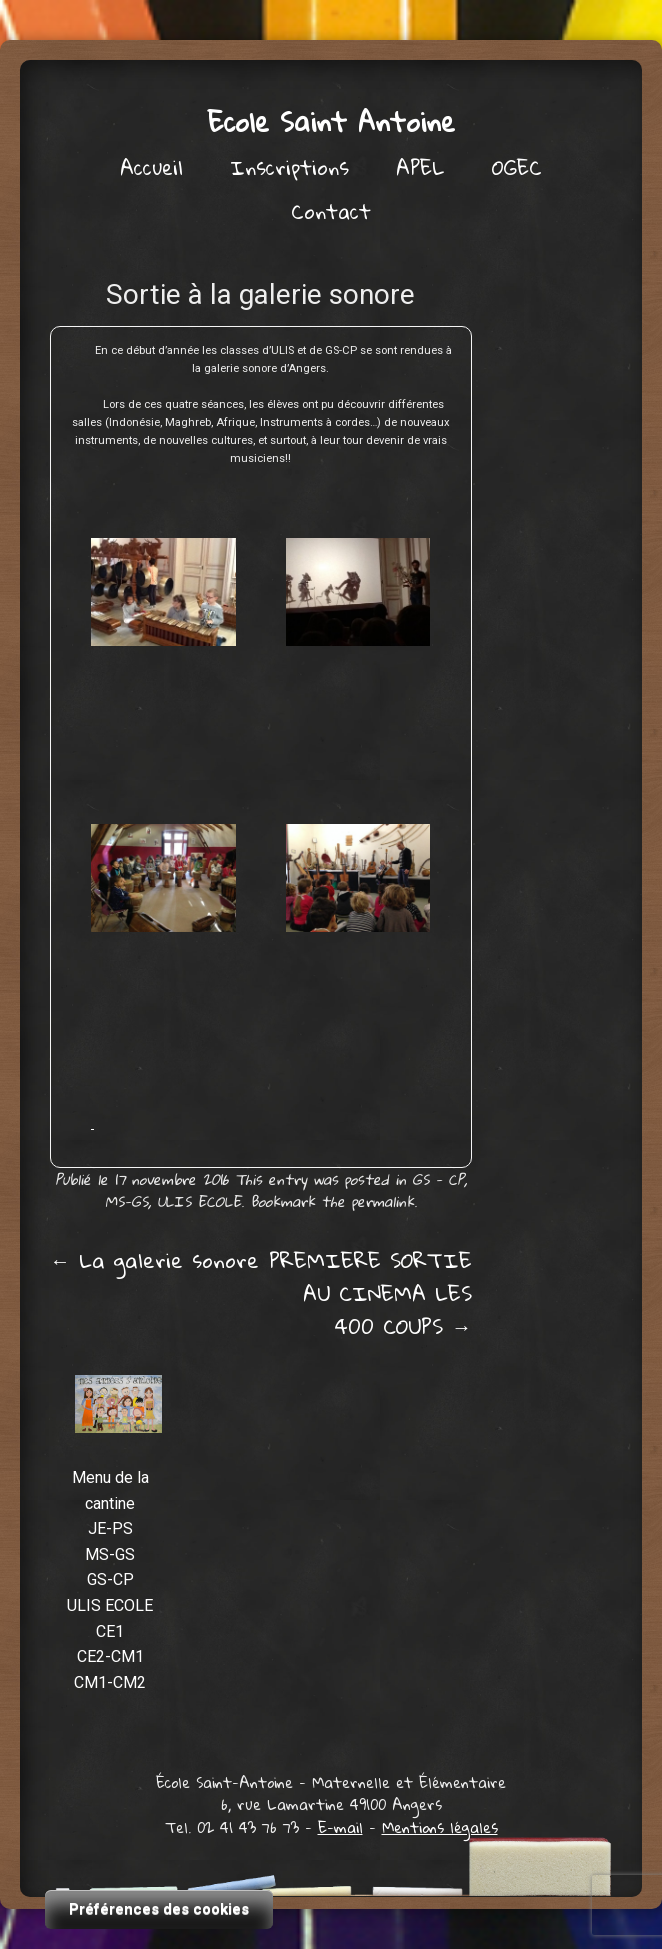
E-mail (340, 1827)
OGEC (517, 167)
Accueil (151, 167)
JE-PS (110, 1528)
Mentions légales (440, 1827)
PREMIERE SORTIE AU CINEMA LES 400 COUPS (370, 1293)
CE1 (110, 1631)
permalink (382, 1201)
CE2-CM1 (110, 1656)
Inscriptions (289, 167)
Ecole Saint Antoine (331, 121)
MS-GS (126, 1201)
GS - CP (438, 1179)
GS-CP (110, 1579)
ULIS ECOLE (199, 1201)
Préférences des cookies (159, 1909)
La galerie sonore (154, 1260)
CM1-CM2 (110, 1682)
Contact (331, 211)
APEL (420, 167)
